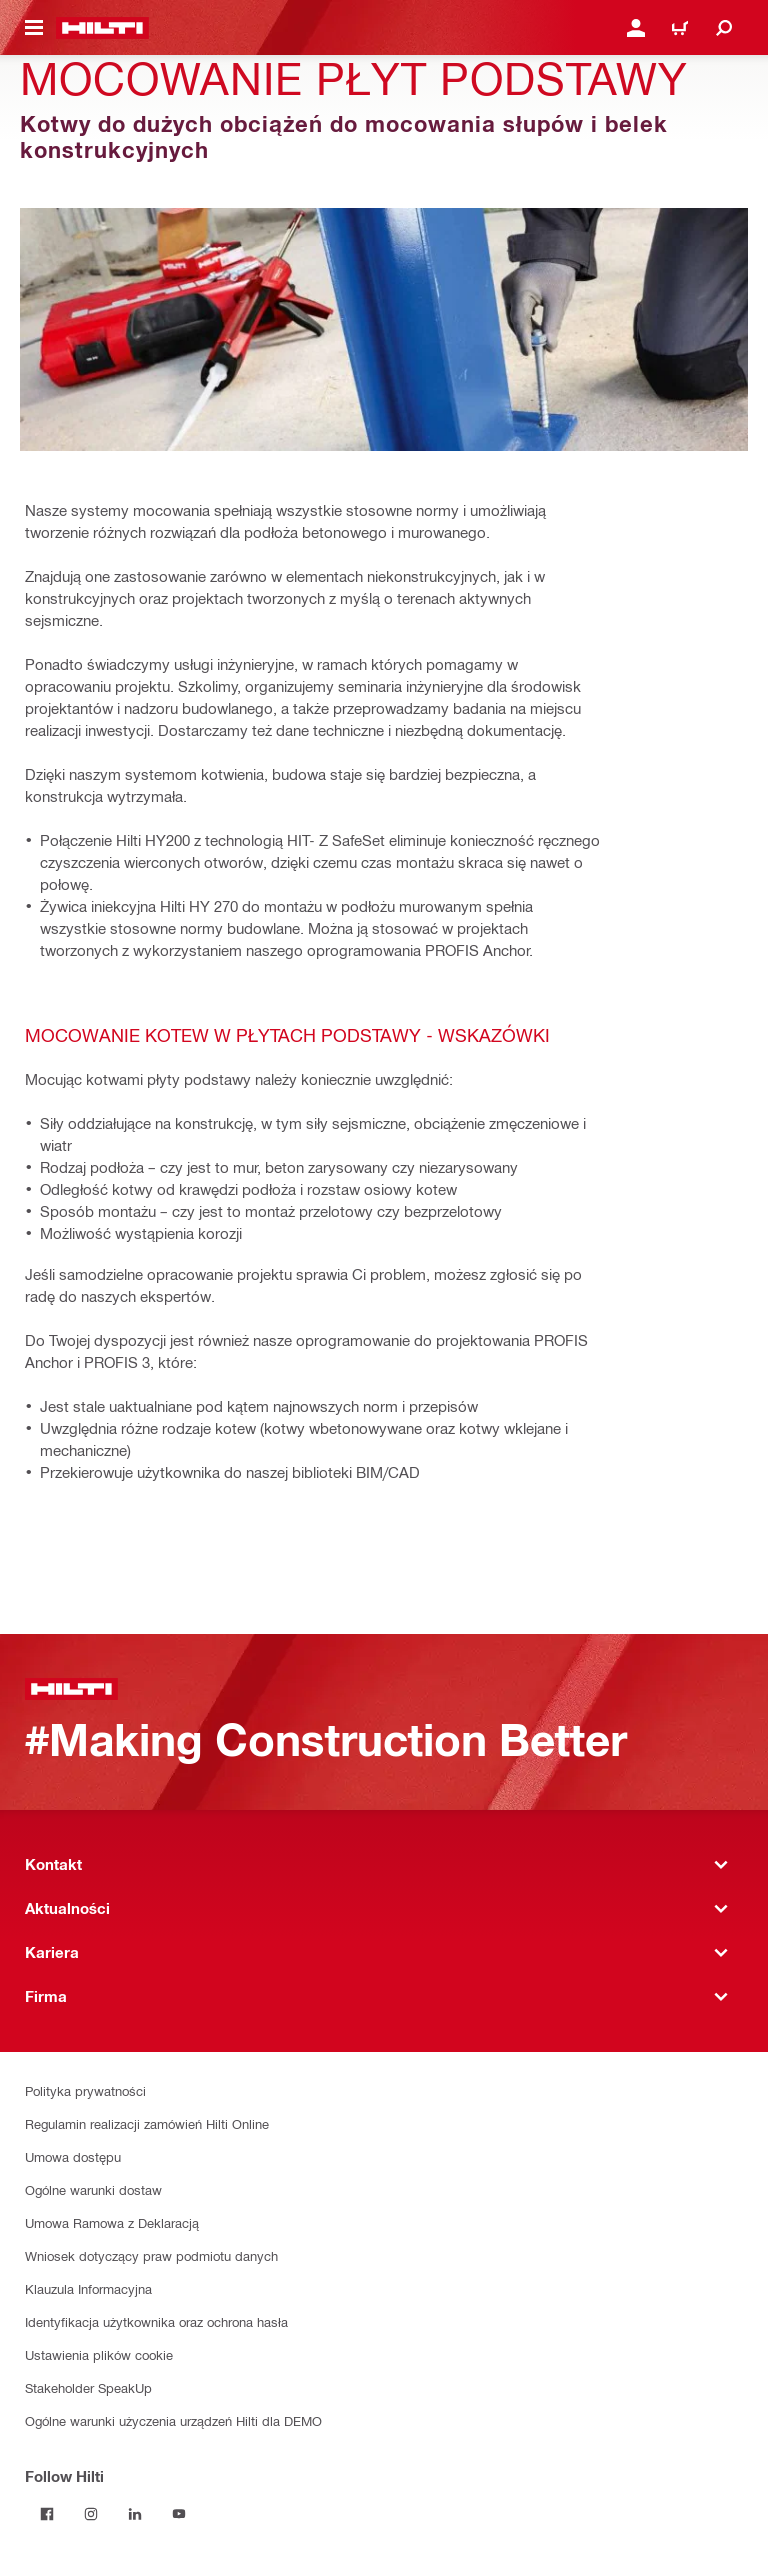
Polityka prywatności (85, 2090)
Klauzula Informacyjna (88, 2288)
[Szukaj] (724, 28)
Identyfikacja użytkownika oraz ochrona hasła (156, 2321)
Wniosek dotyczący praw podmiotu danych (151, 2255)
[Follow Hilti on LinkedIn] (135, 2514)
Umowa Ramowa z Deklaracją (112, 2222)
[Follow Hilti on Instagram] (91, 2514)
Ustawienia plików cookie (99, 2354)
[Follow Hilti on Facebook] (47, 2514)
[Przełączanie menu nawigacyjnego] (34, 28)
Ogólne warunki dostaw (93, 2189)
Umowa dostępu (73, 2156)
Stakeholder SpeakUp (88, 2387)
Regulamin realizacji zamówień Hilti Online (147, 2123)
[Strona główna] (102, 28)
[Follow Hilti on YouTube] (179, 2514)
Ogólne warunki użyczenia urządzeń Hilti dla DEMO (173, 2420)
